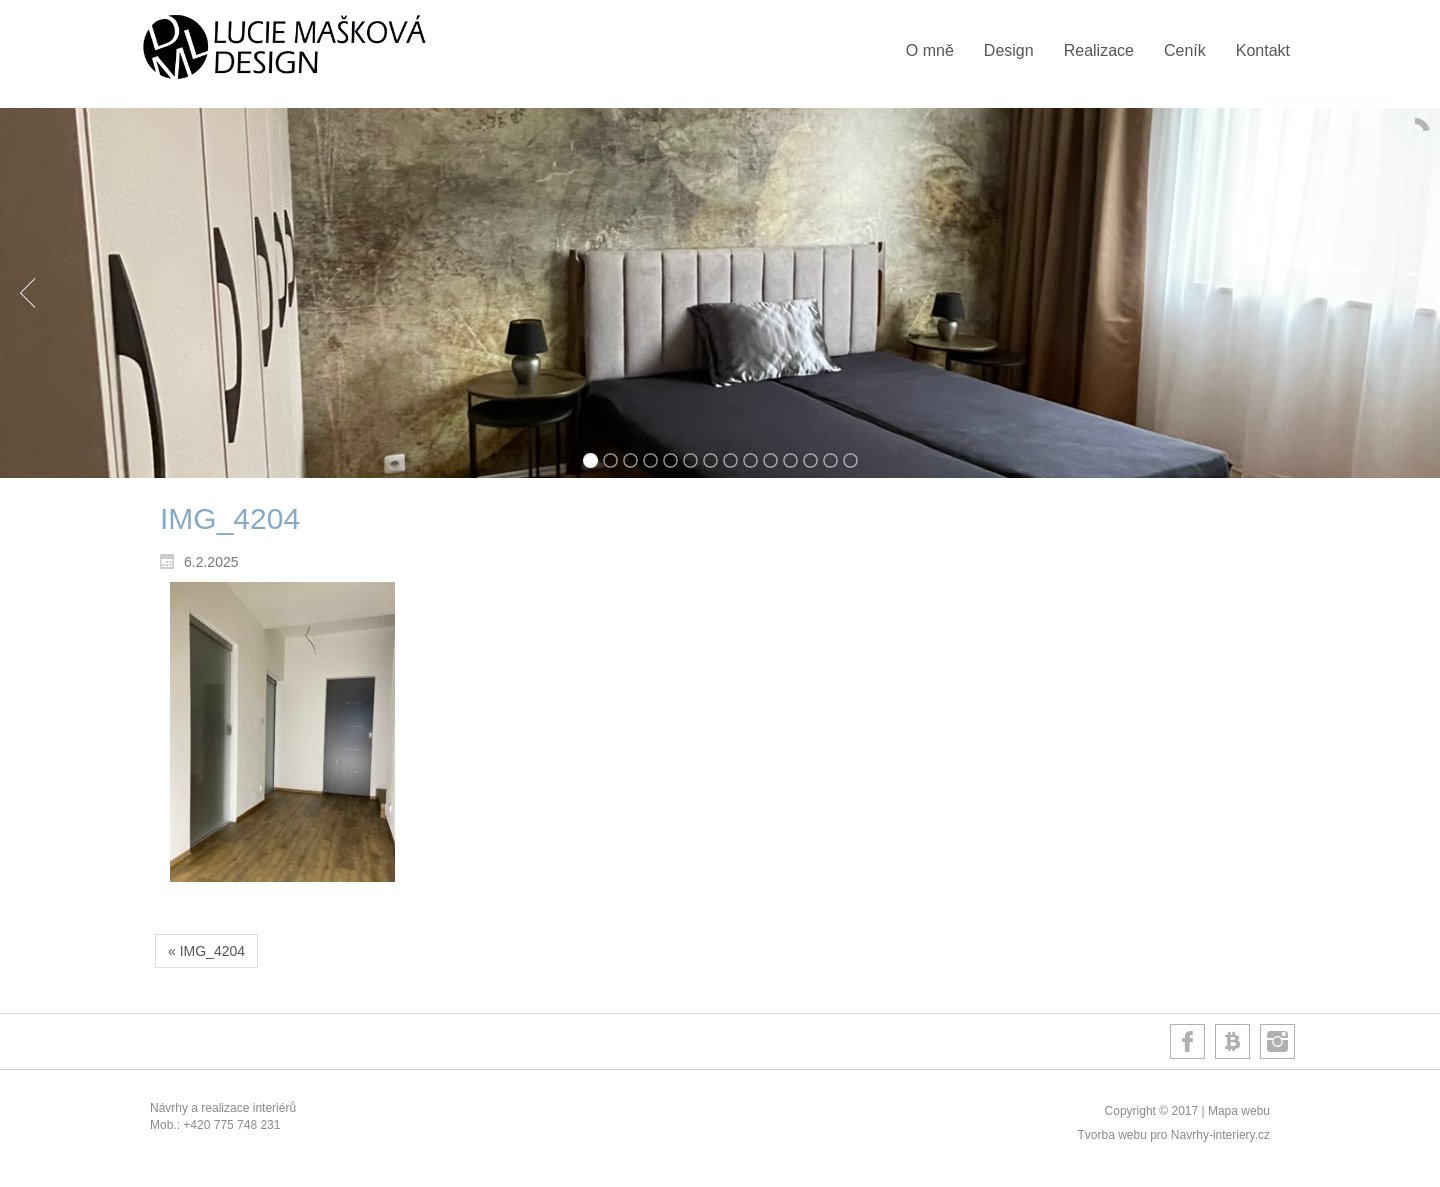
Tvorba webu (1111, 1135)
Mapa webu (1239, 1111)
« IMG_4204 (206, 951)
